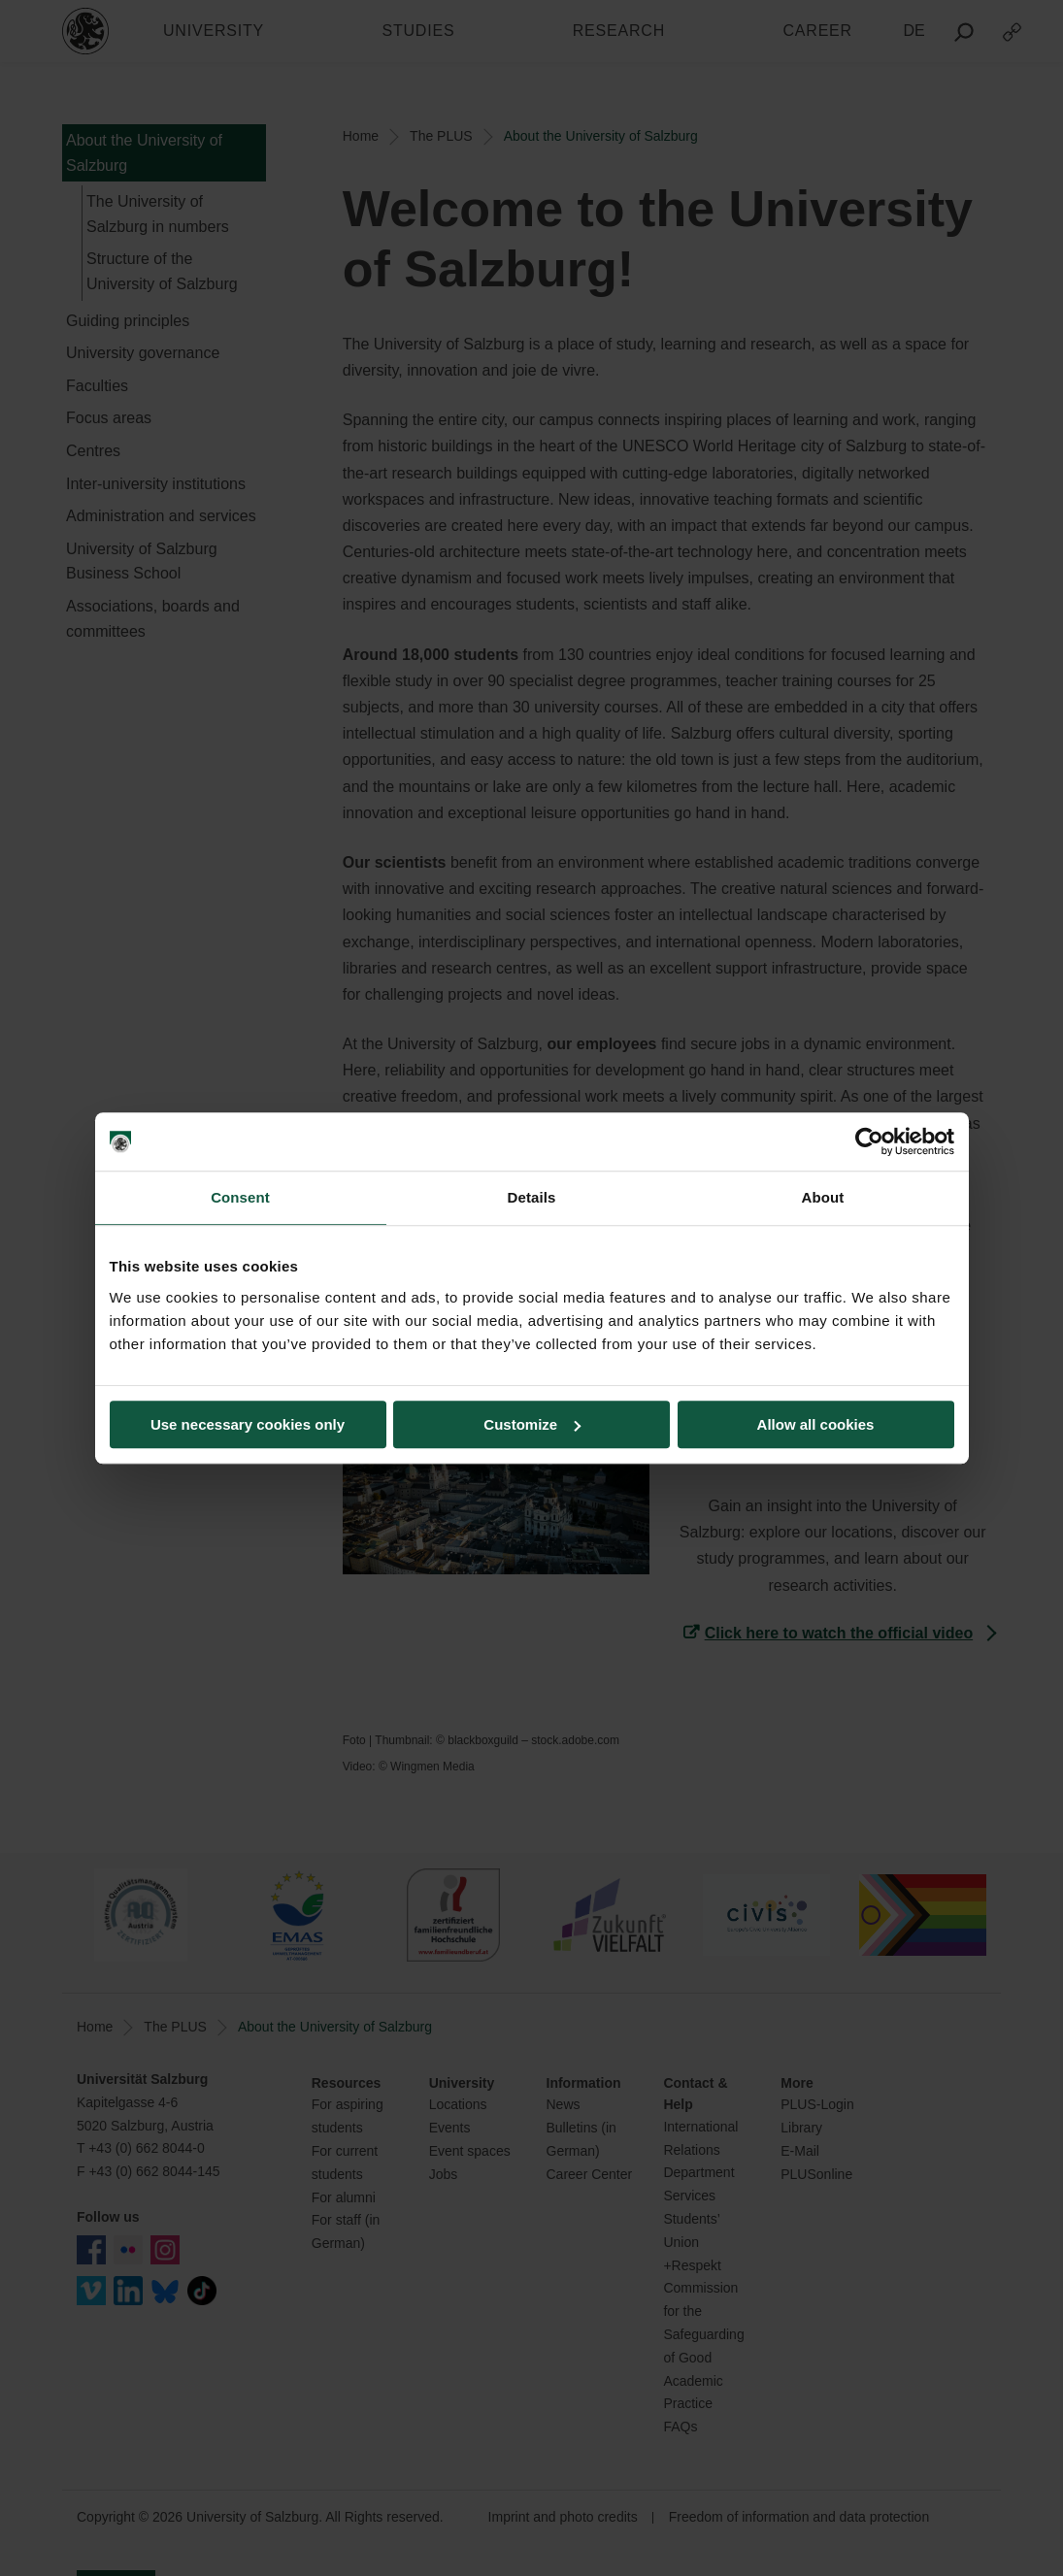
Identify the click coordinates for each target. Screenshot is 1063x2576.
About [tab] (823, 1197)
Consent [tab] (240, 1197)
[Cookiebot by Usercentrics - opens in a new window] (869, 1141)
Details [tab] (532, 1197)
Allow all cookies (816, 1424)
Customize (532, 1424)
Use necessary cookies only (247, 1424)
